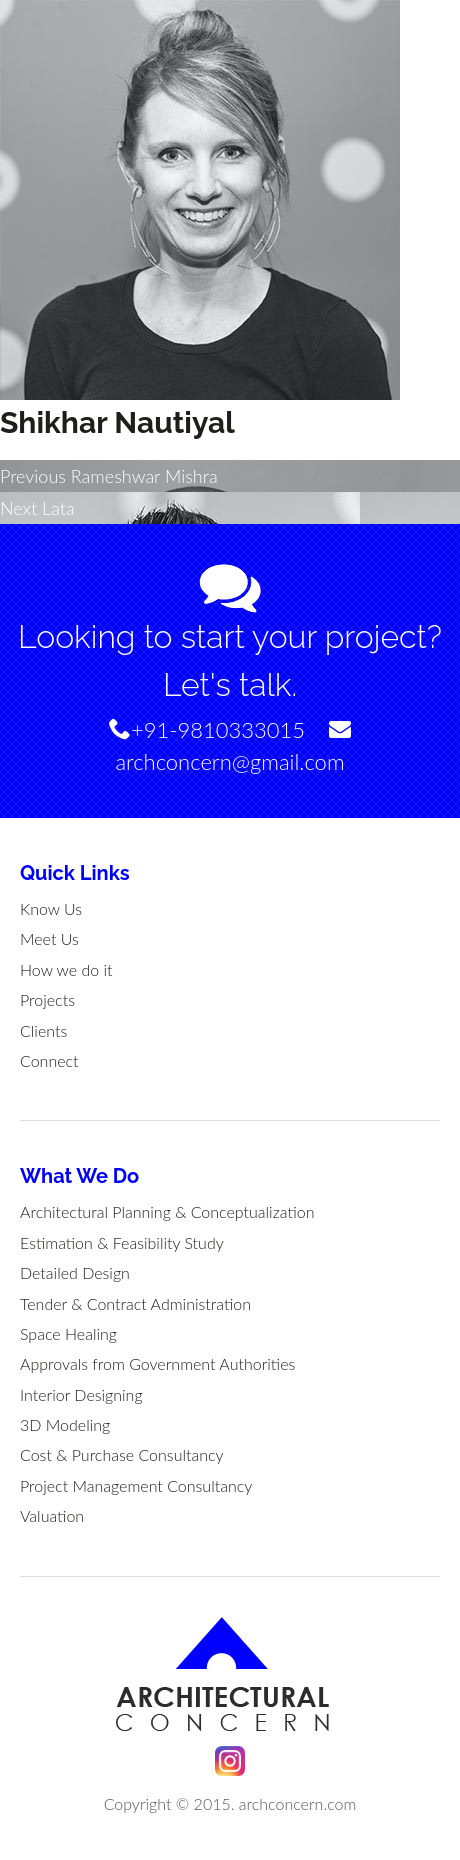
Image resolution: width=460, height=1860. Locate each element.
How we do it (66, 969)
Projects (47, 999)
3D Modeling (65, 1424)
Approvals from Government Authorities (157, 1363)
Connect (49, 1060)
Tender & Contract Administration (135, 1303)
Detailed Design (75, 1272)
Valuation (52, 1515)
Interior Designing (81, 1394)
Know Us (51, 908)
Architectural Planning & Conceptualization (167, 1211)
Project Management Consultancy (136, 1485)
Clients (43, 1030)
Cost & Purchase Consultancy (122, 1454)
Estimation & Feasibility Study (122, 1242)
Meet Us (49, 938)
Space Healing (68, 1333)
